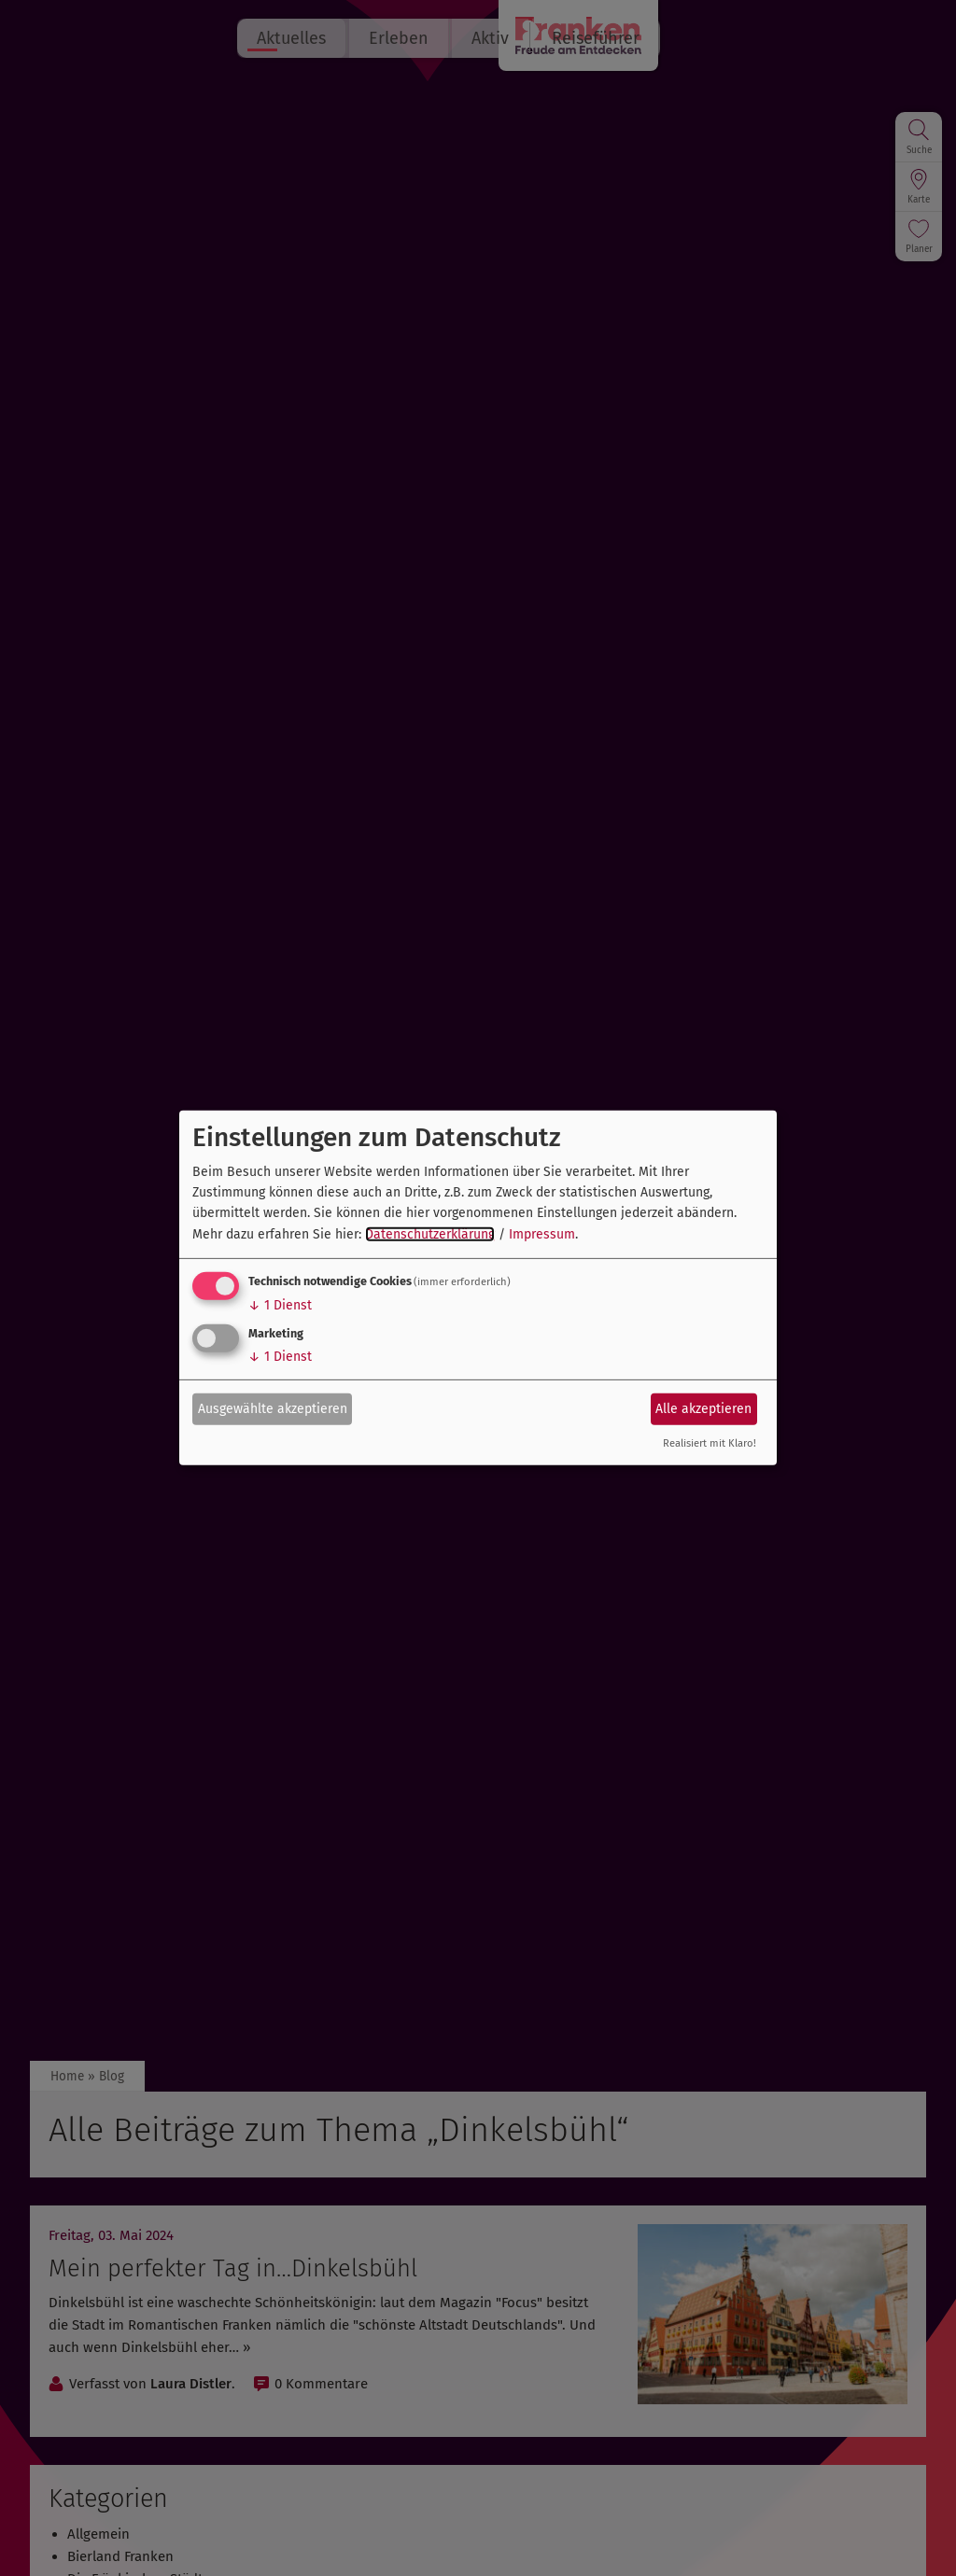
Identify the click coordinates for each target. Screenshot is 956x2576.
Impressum (542, 1234)
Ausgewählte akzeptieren (272, 1408)
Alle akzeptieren (703, 1408)
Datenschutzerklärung (430, 1234)
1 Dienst (280, 1305)
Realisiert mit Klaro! (709, 1443)
